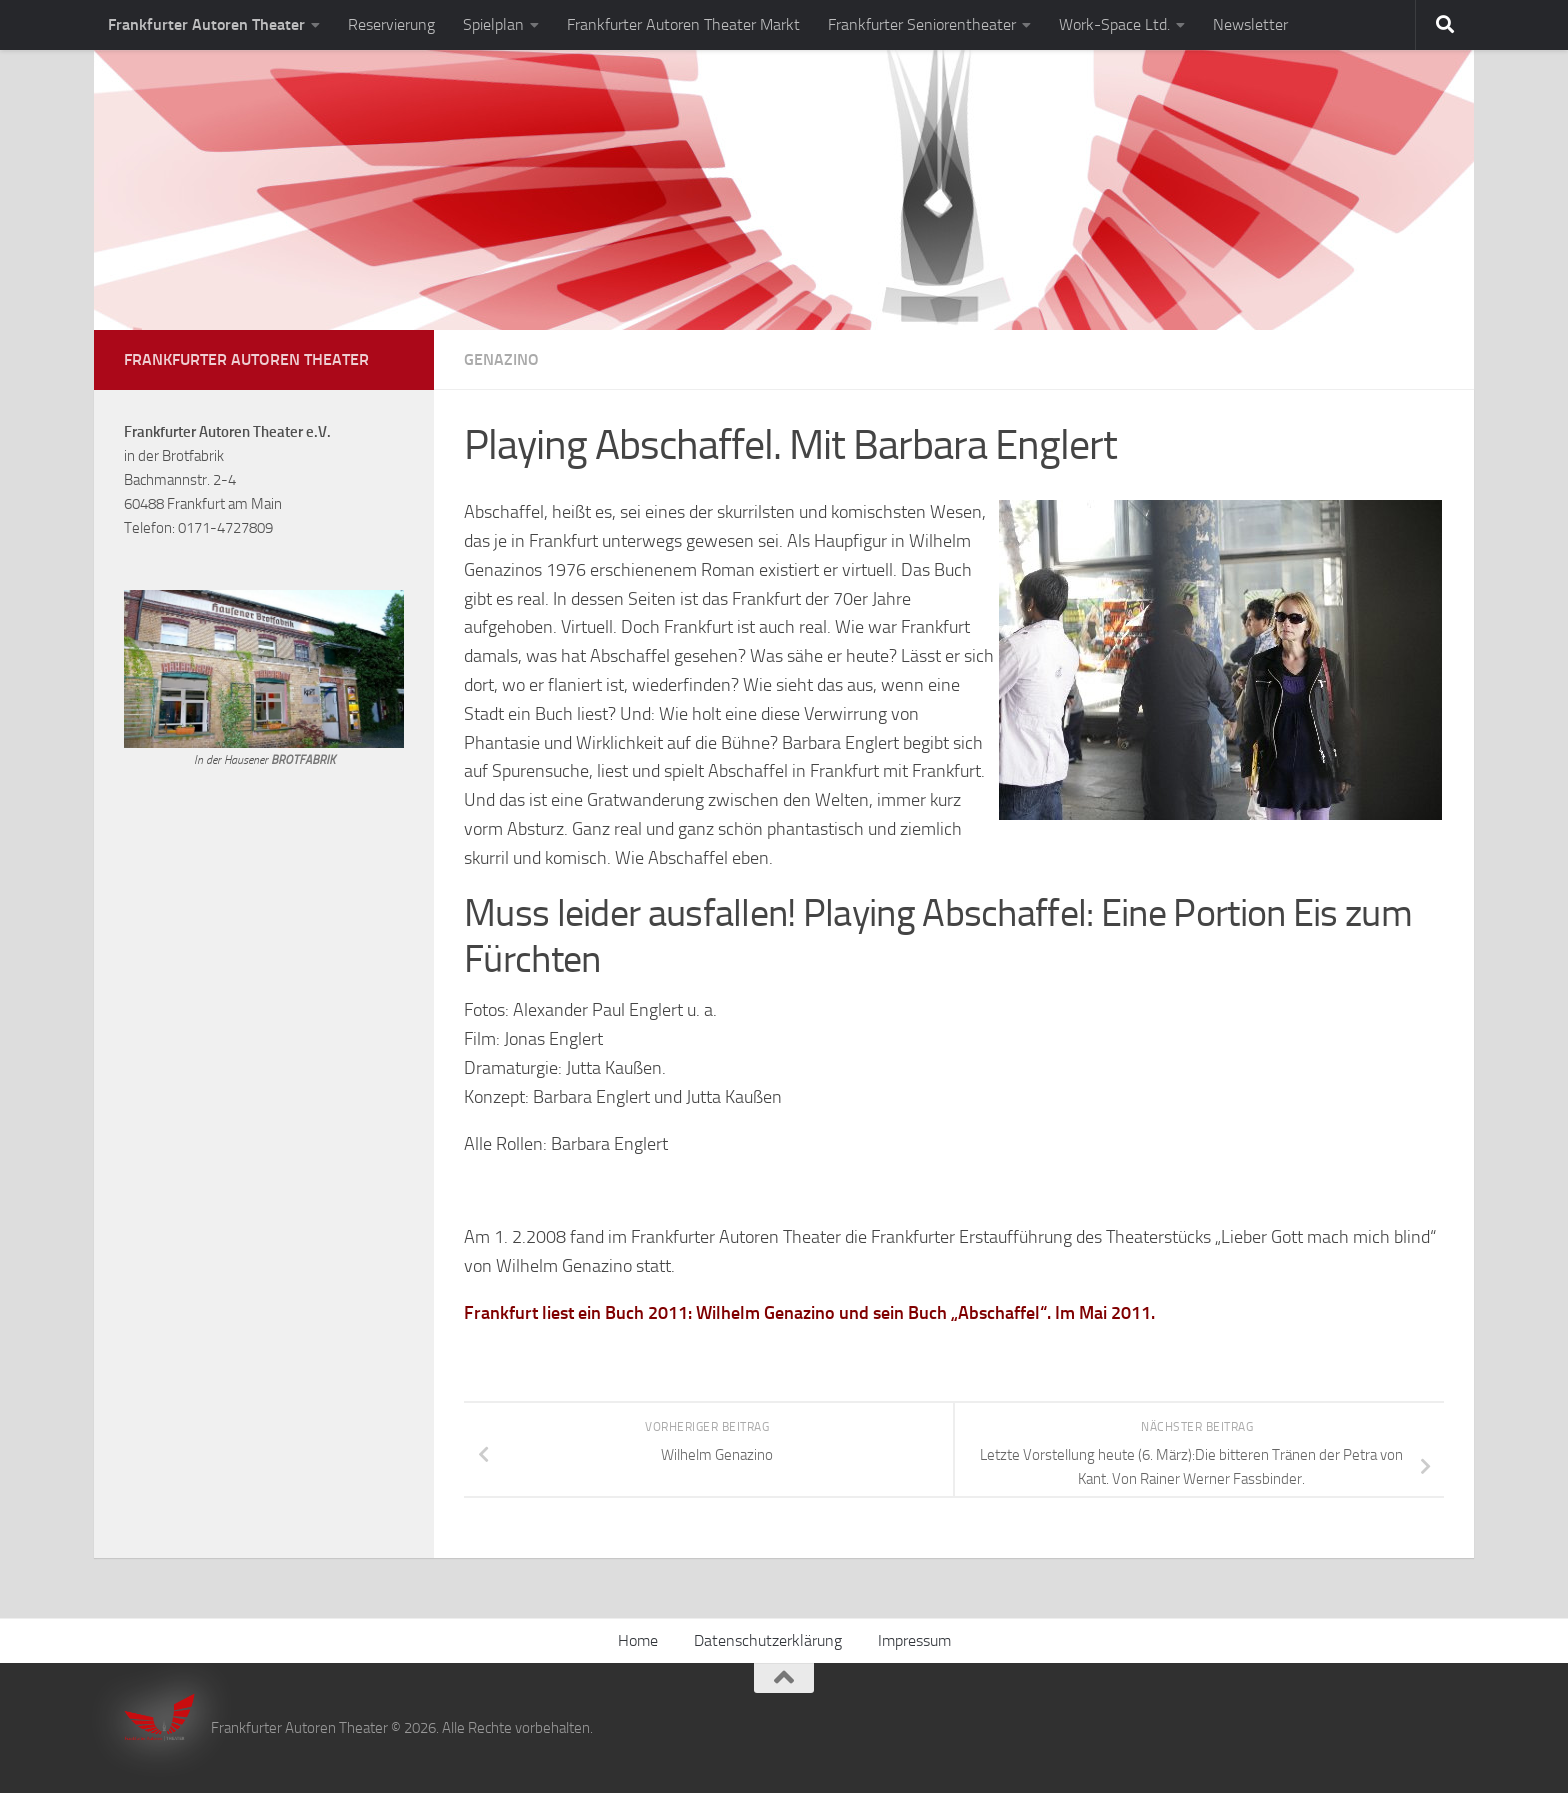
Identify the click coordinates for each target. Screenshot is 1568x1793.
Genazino (501, 359)
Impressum (914, 1640)
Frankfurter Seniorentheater (922, 24)
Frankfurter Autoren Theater (206, 24)
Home (638, 1640)
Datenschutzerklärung (768, 1640)
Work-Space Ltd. (1114, 24)
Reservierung (391, 24)
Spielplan (493, 24)
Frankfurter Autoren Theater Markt (683, 24)
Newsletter (1250, 24)
